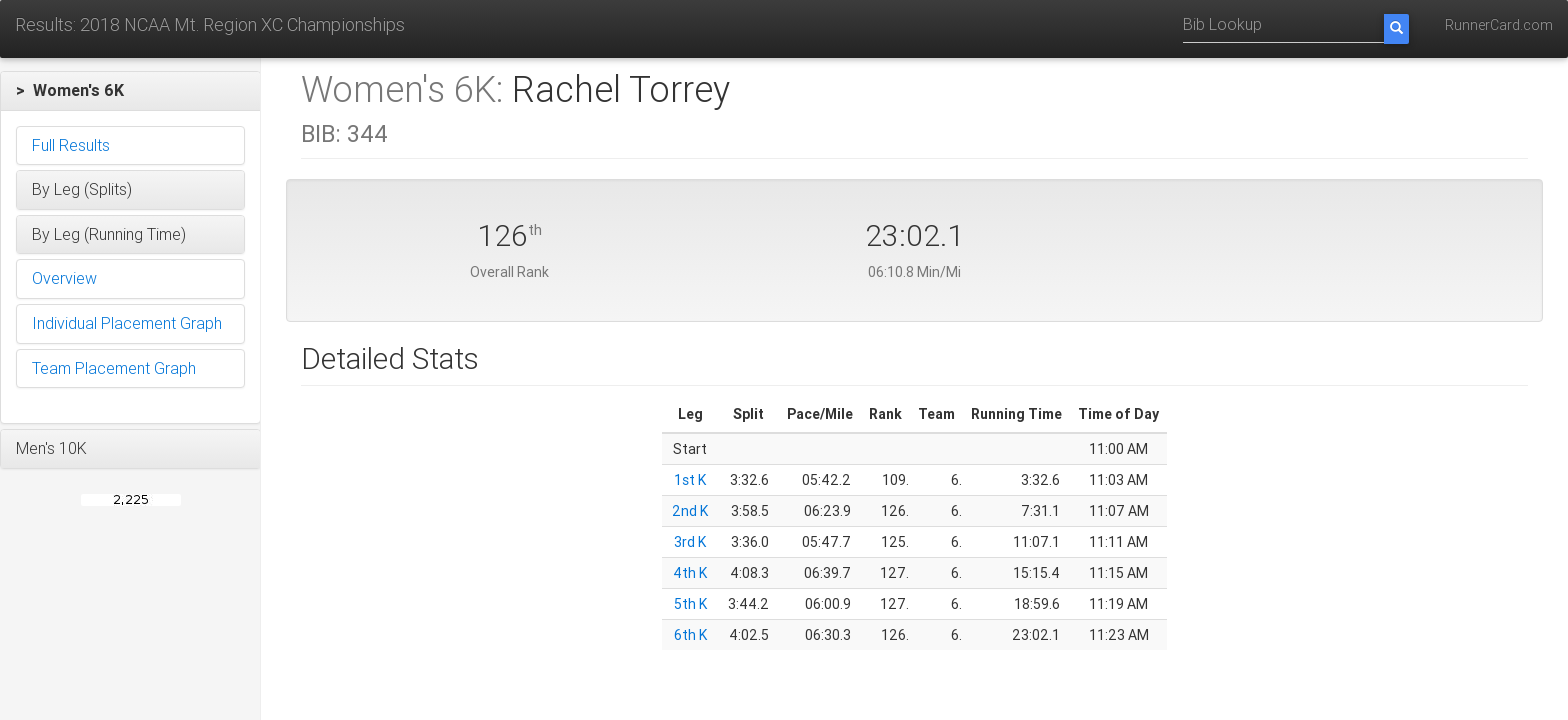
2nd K (690, 511)
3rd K (690, 542)
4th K (690, 573)
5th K (690, 604)
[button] (130, 91)
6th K (690, 635)
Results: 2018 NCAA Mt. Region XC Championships (210, 24)
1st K (690, 480)
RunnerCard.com (1499, 25)
